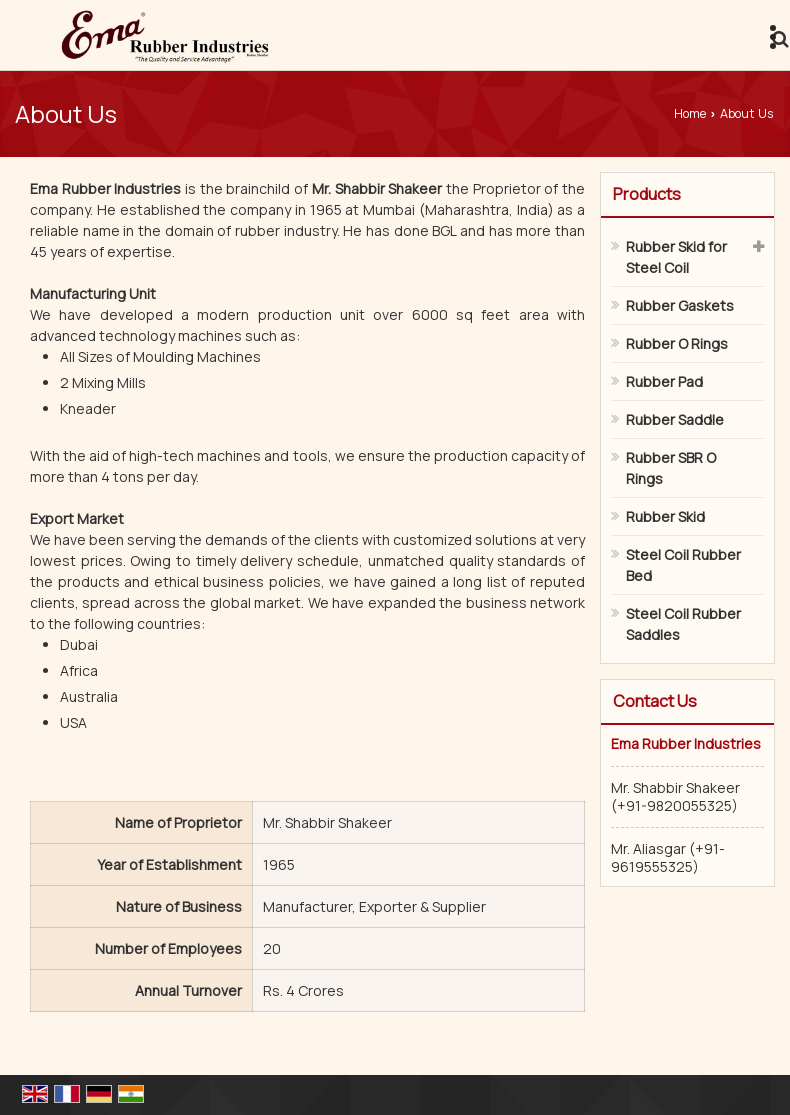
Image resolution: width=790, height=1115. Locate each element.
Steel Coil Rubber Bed (683, 565)
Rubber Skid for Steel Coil (676, 257)
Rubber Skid (665, 516)
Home (690, 113)
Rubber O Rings (677, 343)
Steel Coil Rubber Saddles (683, 624)
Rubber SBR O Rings (671, 468)
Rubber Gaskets (680, 305)
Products (647, 194)
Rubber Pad (664, 381)
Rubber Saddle (675, 419)
